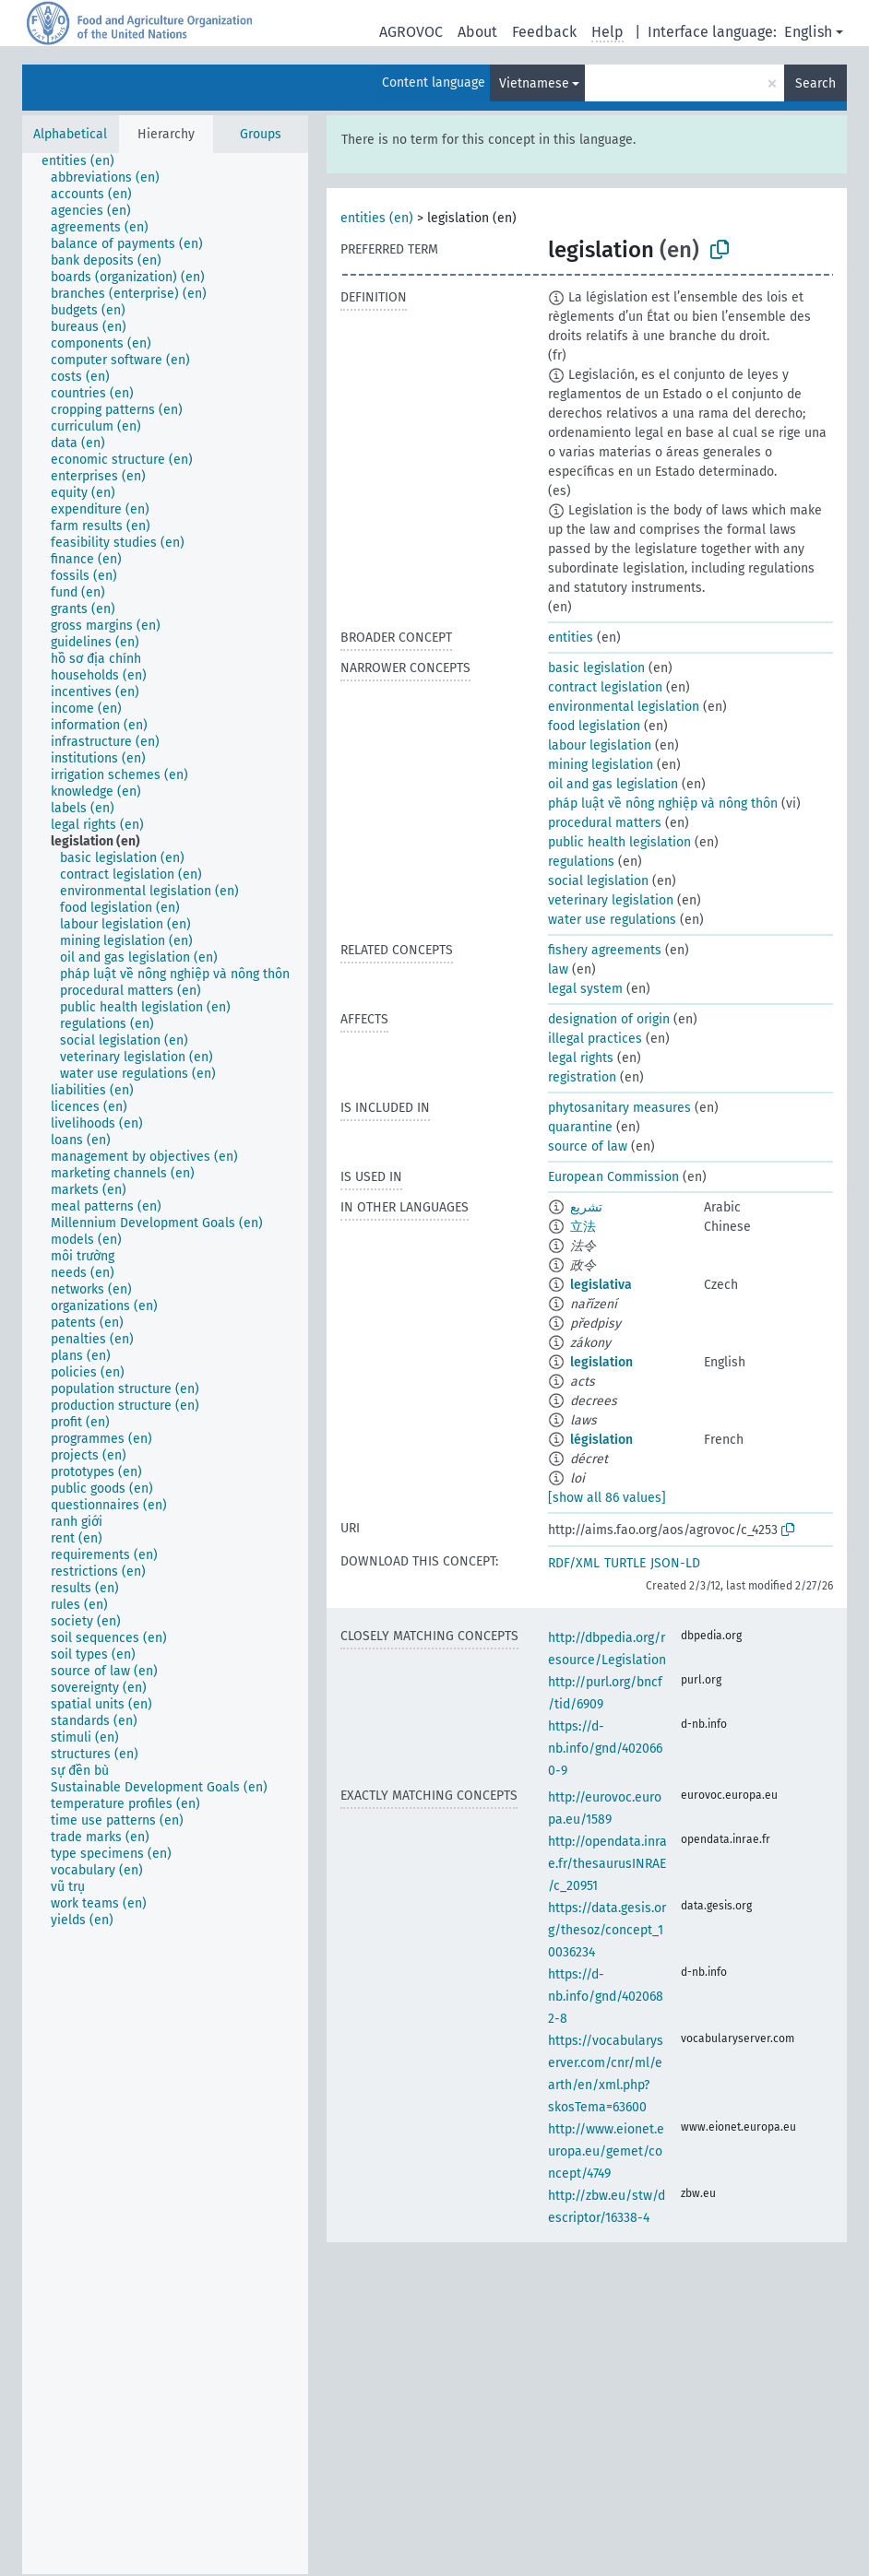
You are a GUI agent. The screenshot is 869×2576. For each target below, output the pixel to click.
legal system (585, 989)
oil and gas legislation (613, 784)
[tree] (165, 1363)
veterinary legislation (610, 900)
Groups (260, 134)
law (558, 969)
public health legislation (619, 842)
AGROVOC (411, 32)
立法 (583, 1227)
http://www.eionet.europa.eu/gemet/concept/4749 (606, 2151)
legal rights (580, 1058)
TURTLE (625, 1563)
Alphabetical (70, 134)
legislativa (601, 1285)
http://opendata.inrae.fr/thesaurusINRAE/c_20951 (607, 1864)
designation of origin (609, 1019)
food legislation (594, 726)
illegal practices (595, 1038)
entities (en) (376, 218)
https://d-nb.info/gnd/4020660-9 (605, 1748)
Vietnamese (534, 83)
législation (601, 1440)
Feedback (544, 32)
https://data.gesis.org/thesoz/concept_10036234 (607, 1930)
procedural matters (604, 823)
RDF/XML (574, 1563)
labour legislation (599, 745)
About (477, 32)
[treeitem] (86, 161)
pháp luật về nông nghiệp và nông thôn (663, 803)
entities (570, 637)
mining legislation (600, 765)
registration (582, 1077)
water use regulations (612, 920)
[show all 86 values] (607, 1498)
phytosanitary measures (619, 1108)
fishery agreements (604, 950)
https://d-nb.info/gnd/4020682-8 (605, 1997)
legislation (601, 1362)
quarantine (580, 1127)
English (808, 32)
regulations (581, 861)
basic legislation (596, 668)
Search (815, 83)
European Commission (613, 1177)
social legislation (598, 881)
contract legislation (605, 687)
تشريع (586, 1207)
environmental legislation (623, 707)
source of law (587, 1146)
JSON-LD (675, 1563)
